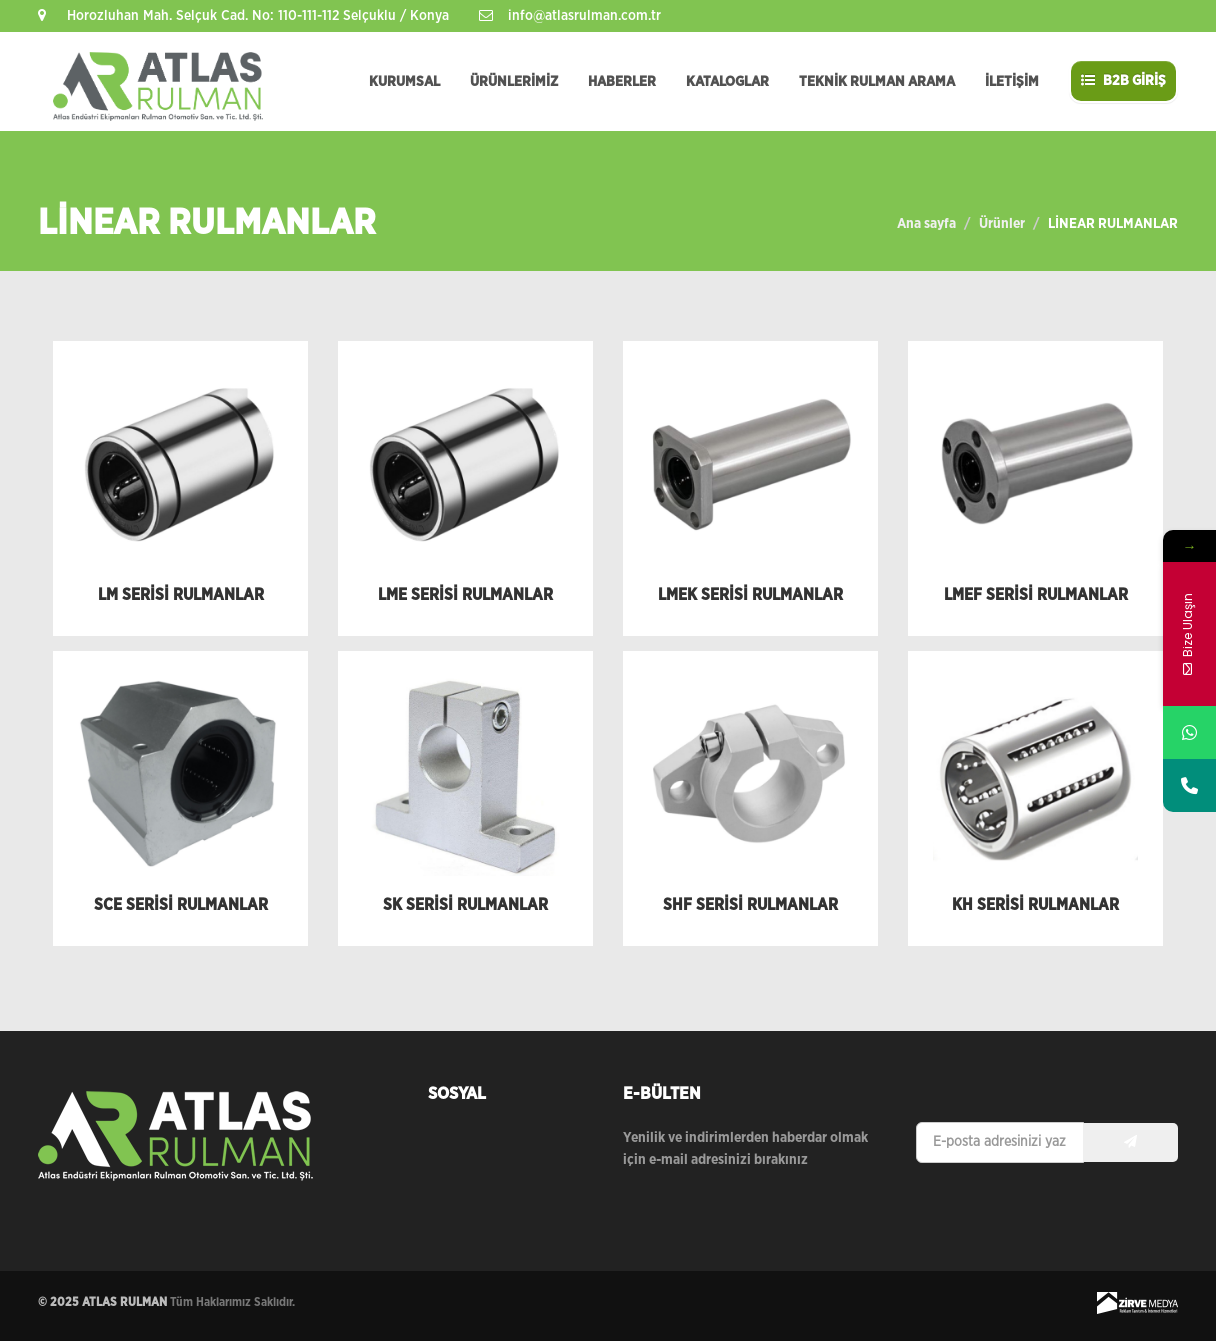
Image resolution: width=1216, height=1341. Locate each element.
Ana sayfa (926, 224)
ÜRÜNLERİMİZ (514, 82)
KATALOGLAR (727, 82)
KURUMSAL (404, 82)
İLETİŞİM (1012, 82)
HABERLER (622, 82)
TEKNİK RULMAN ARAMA (877, 82)
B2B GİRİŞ (1123, 80)
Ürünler (1002, 224)
